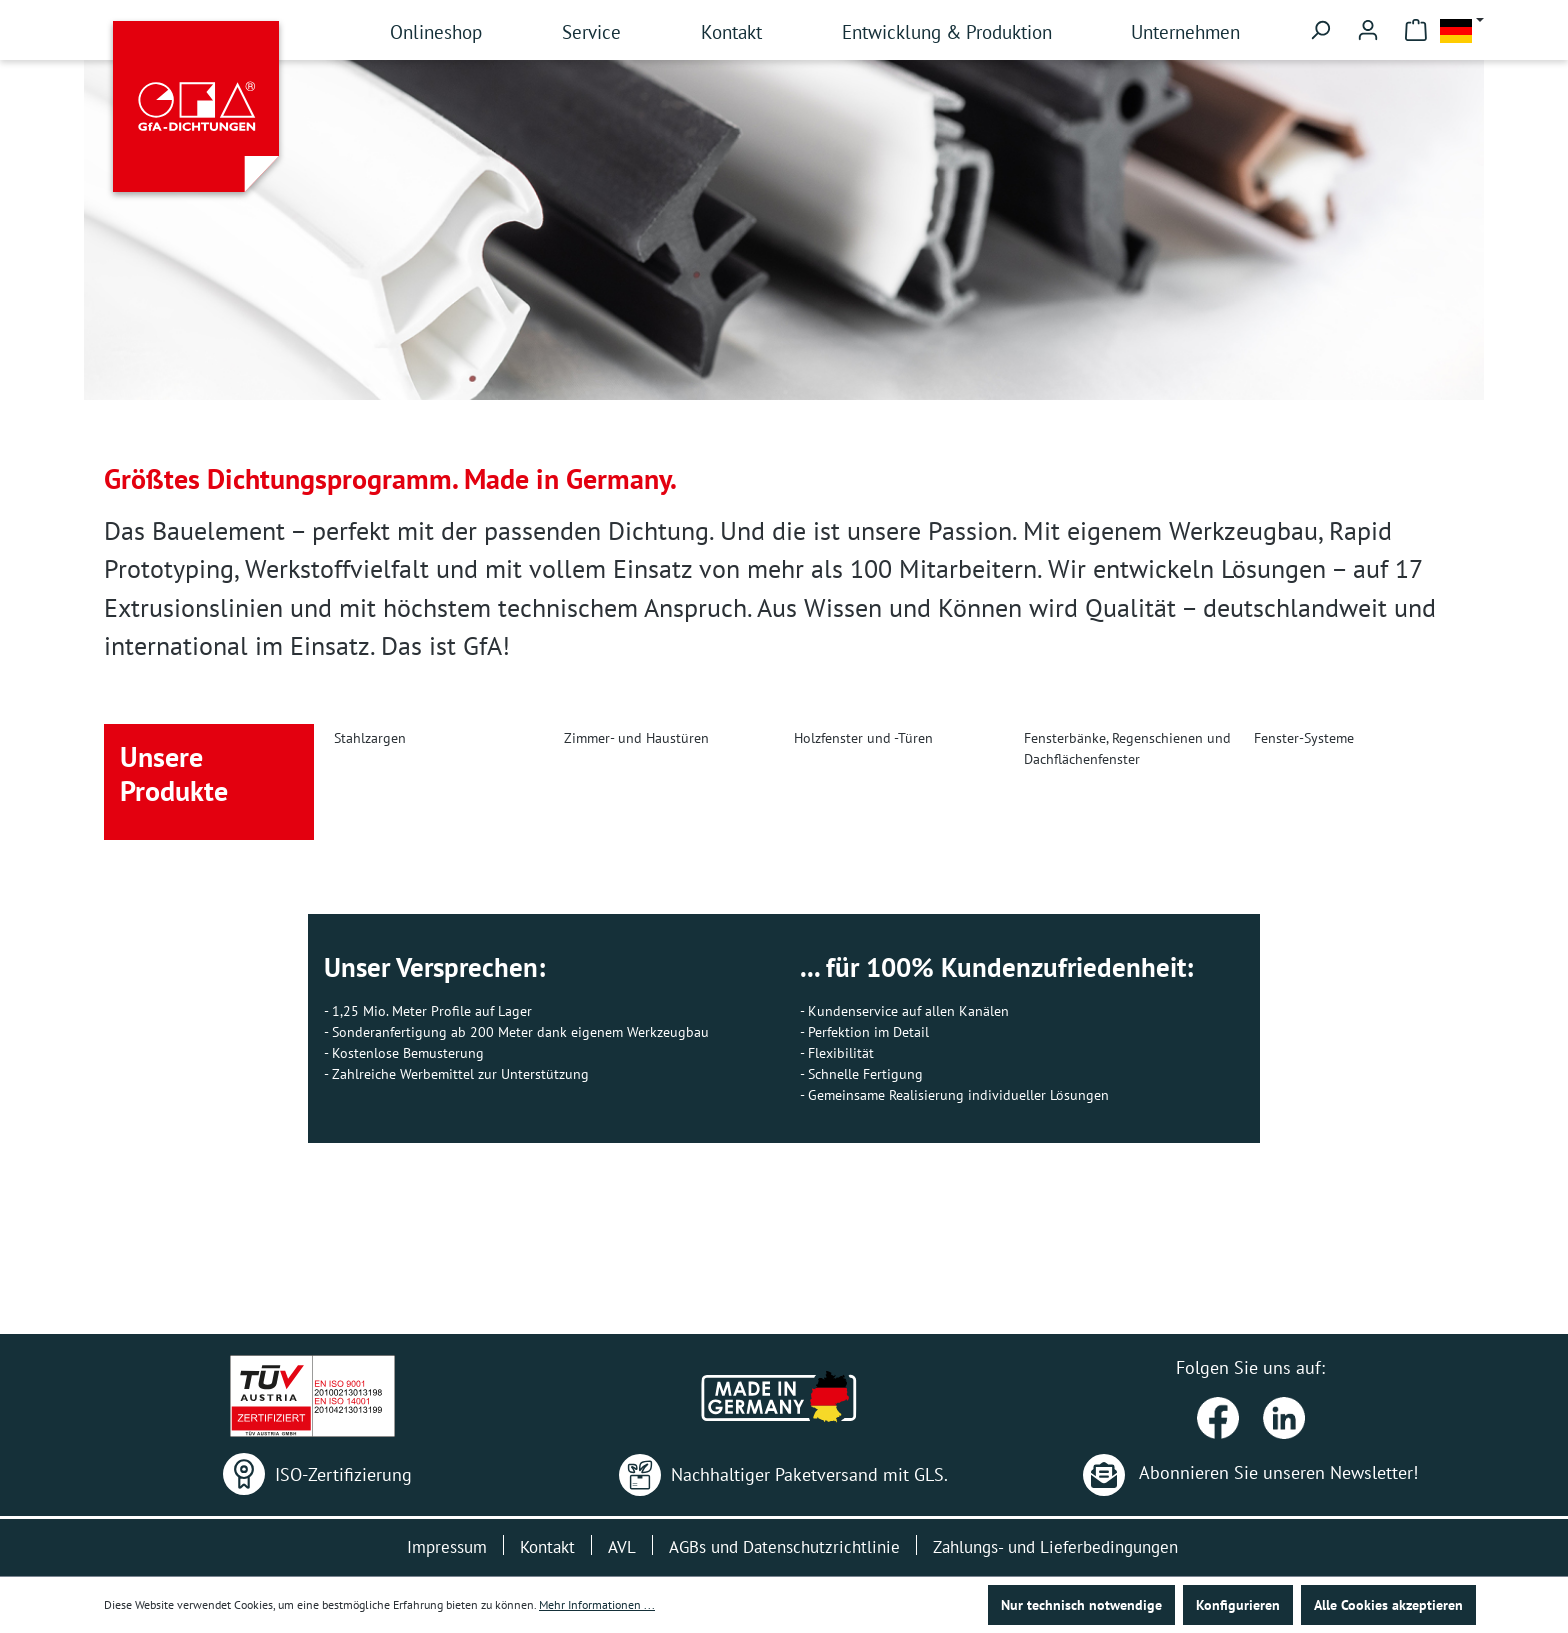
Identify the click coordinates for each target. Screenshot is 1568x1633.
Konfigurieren (1238, 1605)
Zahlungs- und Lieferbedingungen (1055, 1547)
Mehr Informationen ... (597, 1604)
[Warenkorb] (1416, 30)
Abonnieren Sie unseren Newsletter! (1250, 1472)
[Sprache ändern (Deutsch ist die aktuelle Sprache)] (1462, 30)
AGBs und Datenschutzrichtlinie (784, 1547)
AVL (622, 1547)
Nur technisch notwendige (1081, 1605)
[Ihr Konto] (1368, 30)
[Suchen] (1320, 30)
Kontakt (547, 1547)
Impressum (447, 1547)
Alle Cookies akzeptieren (1388, 1605)
